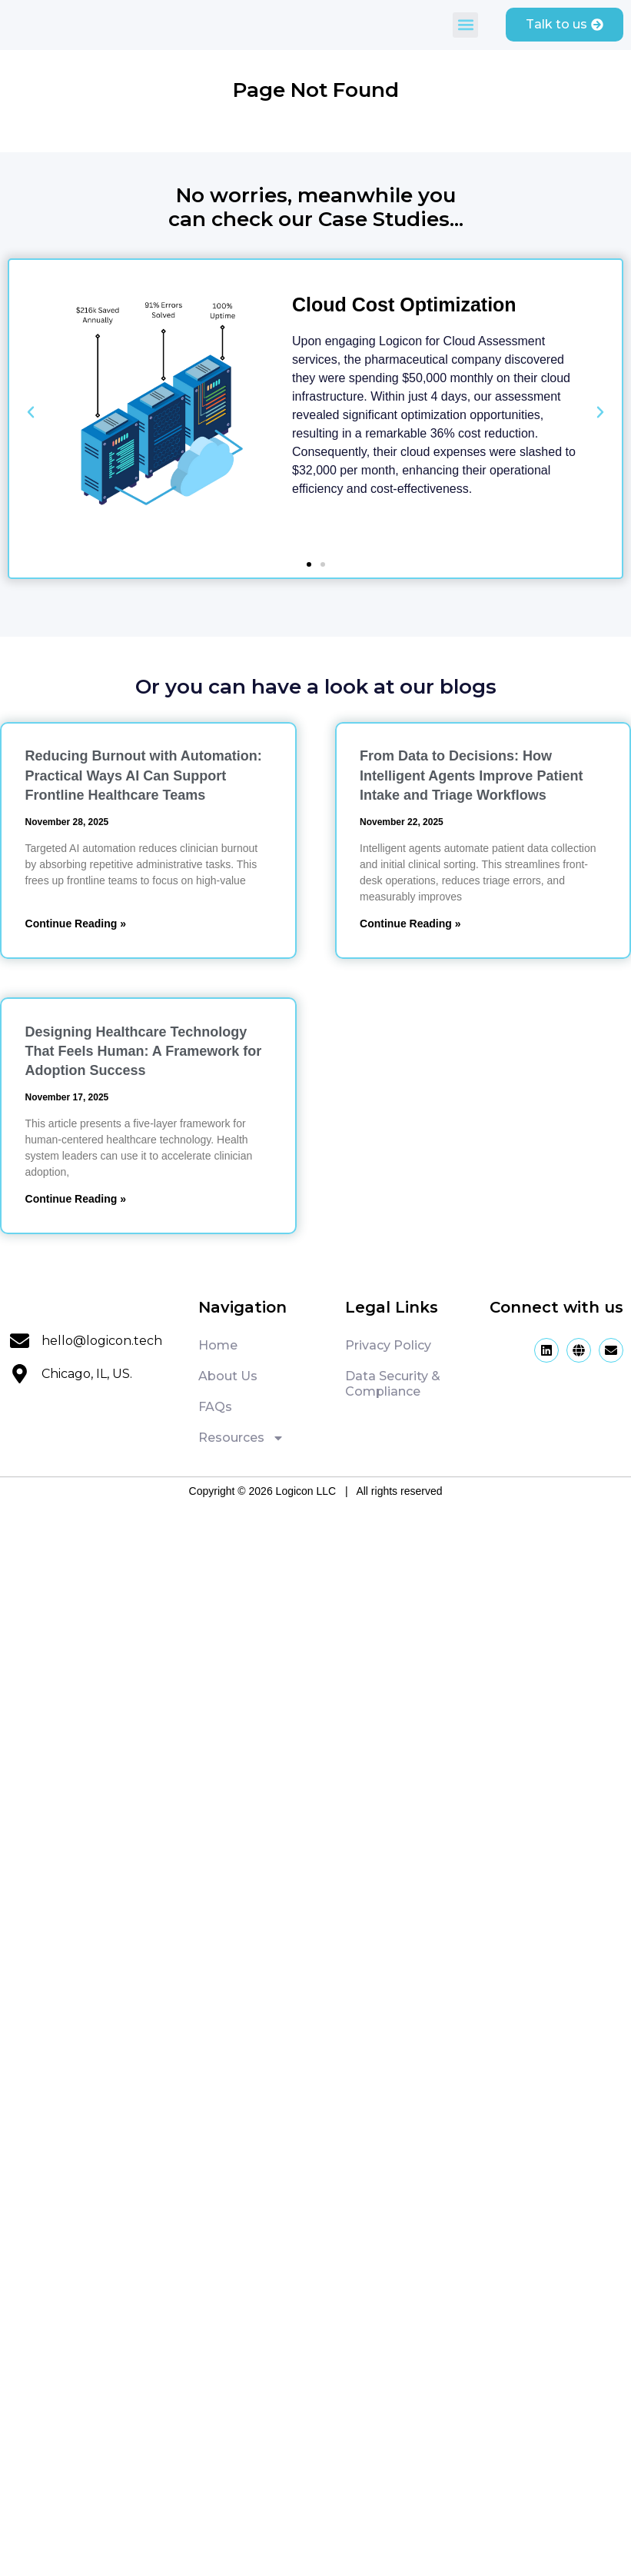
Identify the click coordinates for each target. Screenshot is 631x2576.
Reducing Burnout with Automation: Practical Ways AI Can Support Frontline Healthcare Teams (143, 775)
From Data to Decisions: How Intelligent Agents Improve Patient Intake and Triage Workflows (471, 775)
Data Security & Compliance (392, 1384)
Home (217, 1345)
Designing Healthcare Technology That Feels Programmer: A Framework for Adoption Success (143, 1051)
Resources (241, 1438)
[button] (465, 25)
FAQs (215, 1406)
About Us (227, 1376)
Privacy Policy (388, 1345)
